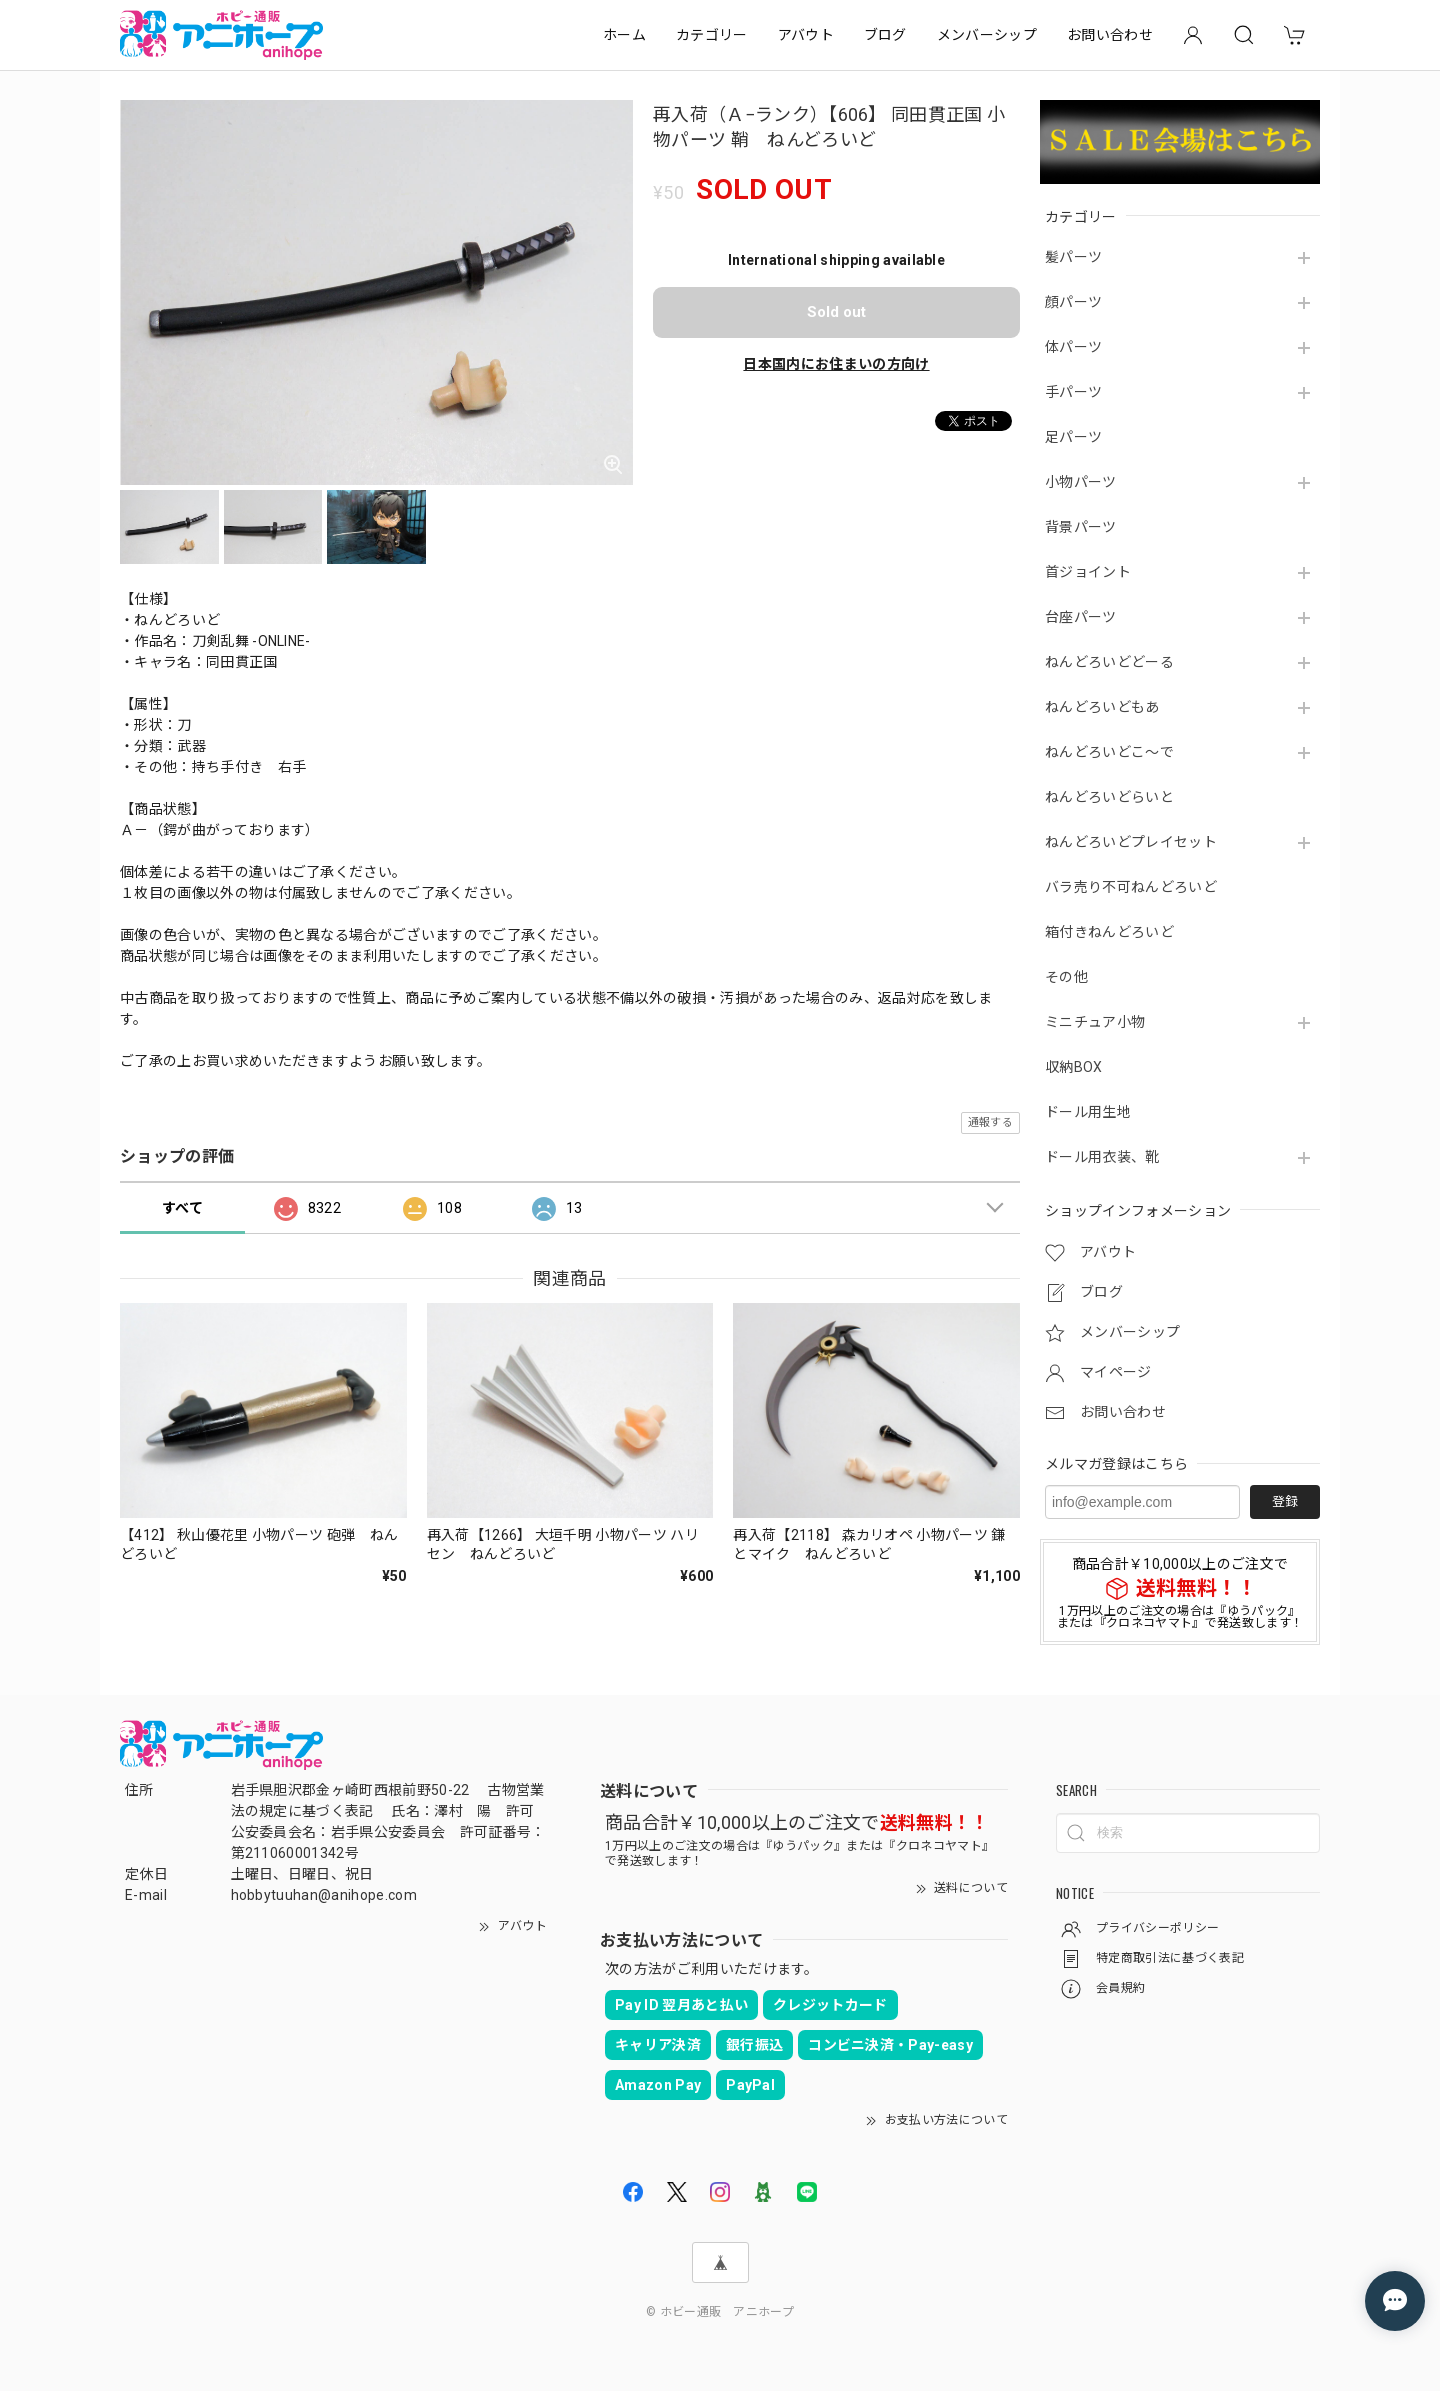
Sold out (836, 312)
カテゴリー (712, 35)
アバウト (806, 35)
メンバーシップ (987, 35)
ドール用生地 (1088, 1112)
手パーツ (1073, 392)
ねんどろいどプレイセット (1131, 842)
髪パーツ (1073, 257)
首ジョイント (1088, 572)
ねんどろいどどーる (1109, 662)
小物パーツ (1081, 482)
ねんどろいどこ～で (1109, 752)
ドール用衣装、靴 (1102, 1157)
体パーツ (1073, 347)
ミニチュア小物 (1095, 1022)
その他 (1066, 977)
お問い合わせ (1110, 35)
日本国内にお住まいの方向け (836, 364)
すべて (182, 1208)
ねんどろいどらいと (1109, 797)
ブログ (885, 35)
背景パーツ (1081, 527)
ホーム (624, 35)
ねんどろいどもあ (1102, 707)
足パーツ (1073, 437)
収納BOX (1074, 1067)
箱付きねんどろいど (1109, 932)
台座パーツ (1081, 617)
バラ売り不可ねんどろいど (1131, 887)
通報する (990, 1122)
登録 (1285, 1501)
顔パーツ (1073, 302)
